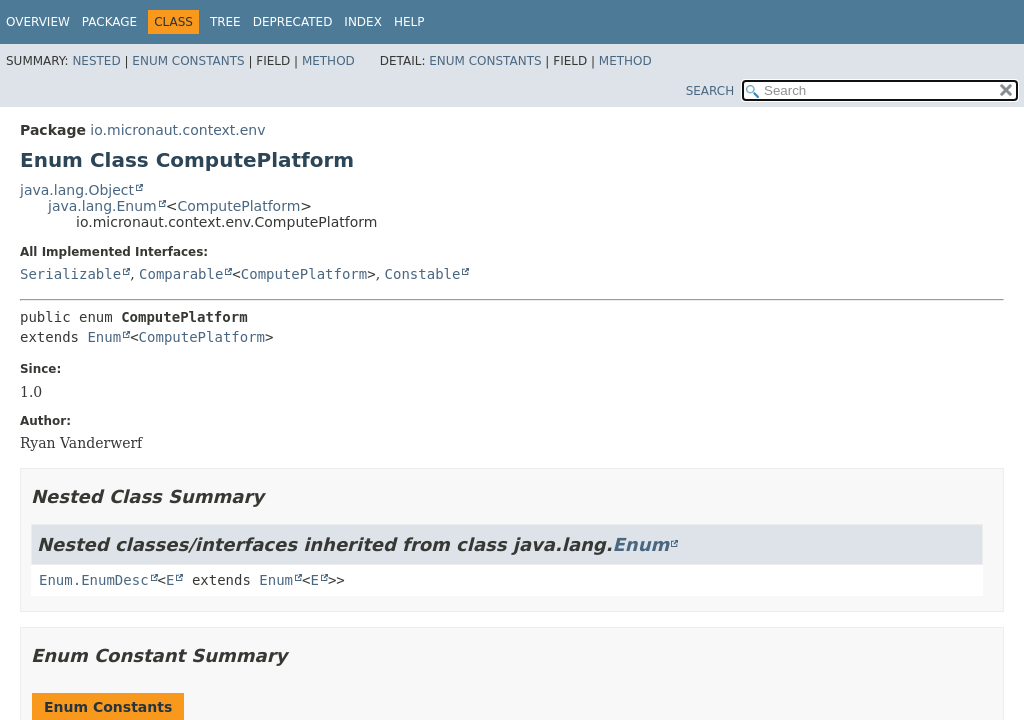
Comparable (181, 274)
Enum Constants (188, 61)
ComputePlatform (238, 206)
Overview (38, 22)
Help (409, 22)
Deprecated (293, 22)
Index (363, 22)
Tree (225, 22)
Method (328, 61)
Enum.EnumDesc (94, 580)
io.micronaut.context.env (177, 130)
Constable (423, 274)
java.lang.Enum (102, 206)
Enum (104, 337)
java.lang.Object (77, 190)
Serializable (70, 274)
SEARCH (710, 91)
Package (109, 22)
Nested (96, 61)
